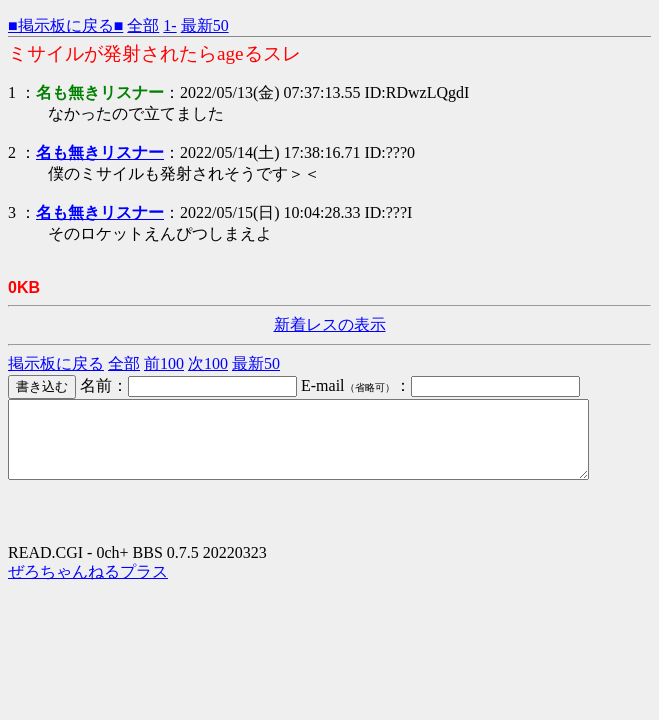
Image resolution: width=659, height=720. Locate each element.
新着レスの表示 (330, 324)
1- (169, 25)
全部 (143, 25)
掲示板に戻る (56, 363)
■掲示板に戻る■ (65, 25)
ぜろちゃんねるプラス (88, 586)
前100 (164, 363)
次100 (208, 363)
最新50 (205, 25)
